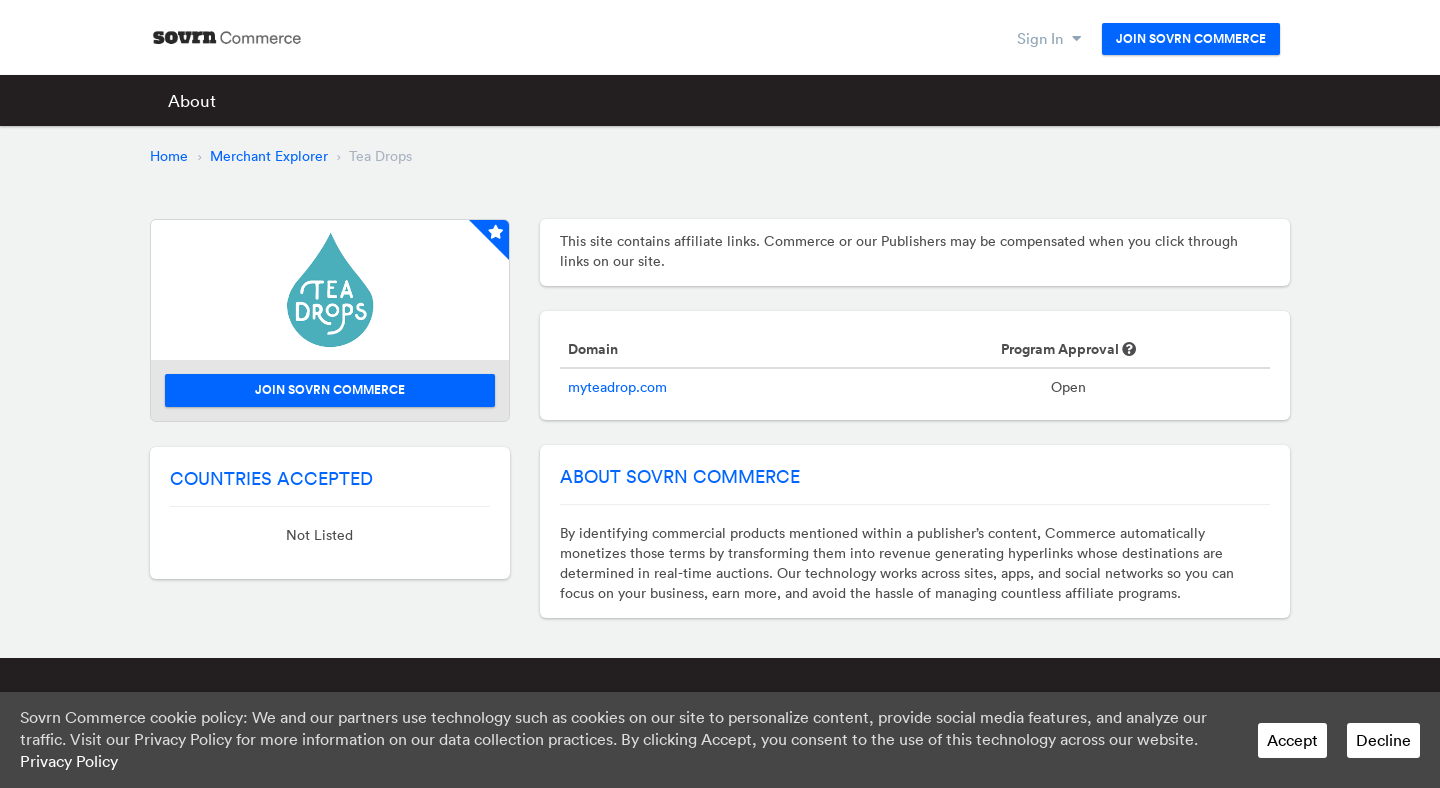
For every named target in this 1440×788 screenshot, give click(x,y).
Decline (1383, 740)
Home (169, 156)
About (192, 100)
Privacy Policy (69, 761)
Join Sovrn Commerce (1191, 39)
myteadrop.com (617, 387)
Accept (1292, 740)
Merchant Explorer (269, 156)
